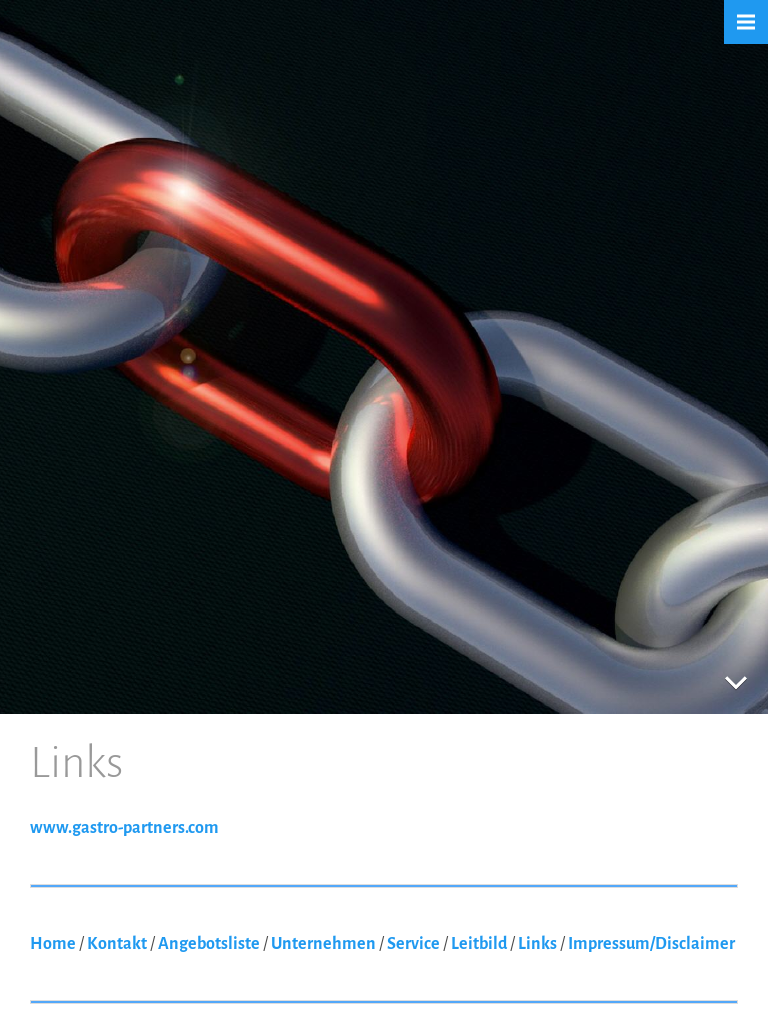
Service (413, 944)
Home (53, 944)
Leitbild (479, 944)
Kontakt (117, 944)
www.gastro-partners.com (124, 828)
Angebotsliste (209, 944)
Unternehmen (323, 944)
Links (537, 944)
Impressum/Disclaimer (651, 944)
